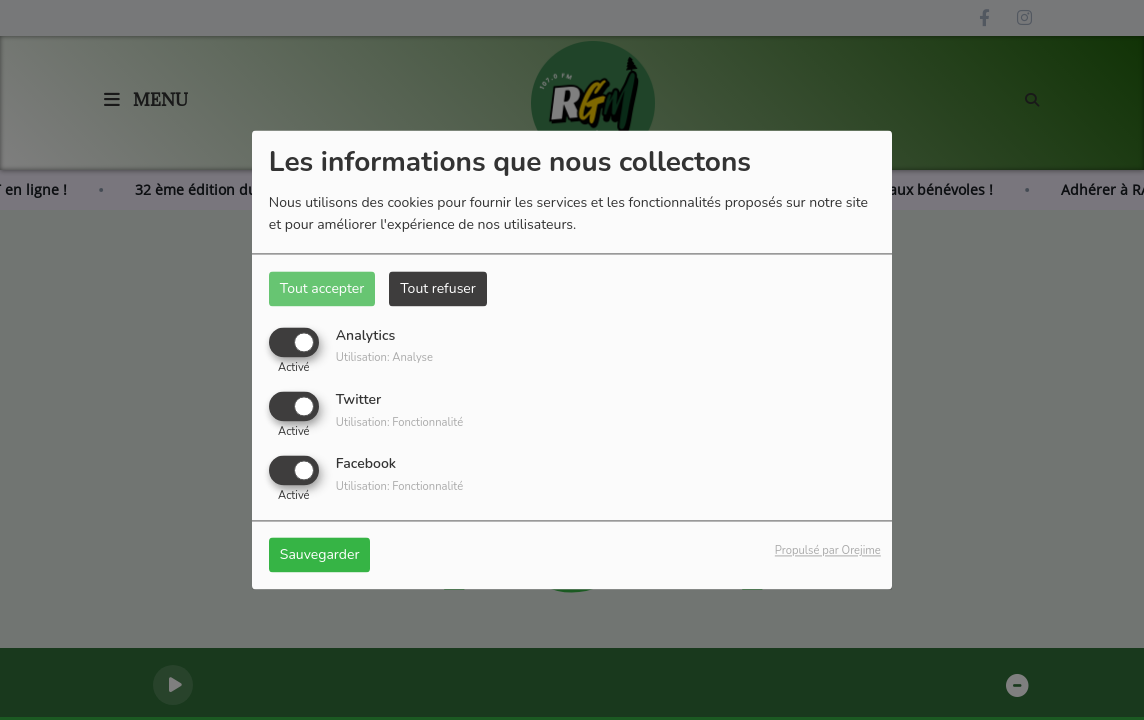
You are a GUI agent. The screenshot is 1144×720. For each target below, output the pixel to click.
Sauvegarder (320, 555)
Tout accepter (322, 288)
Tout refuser (438, 288)
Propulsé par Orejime (828, 551)
